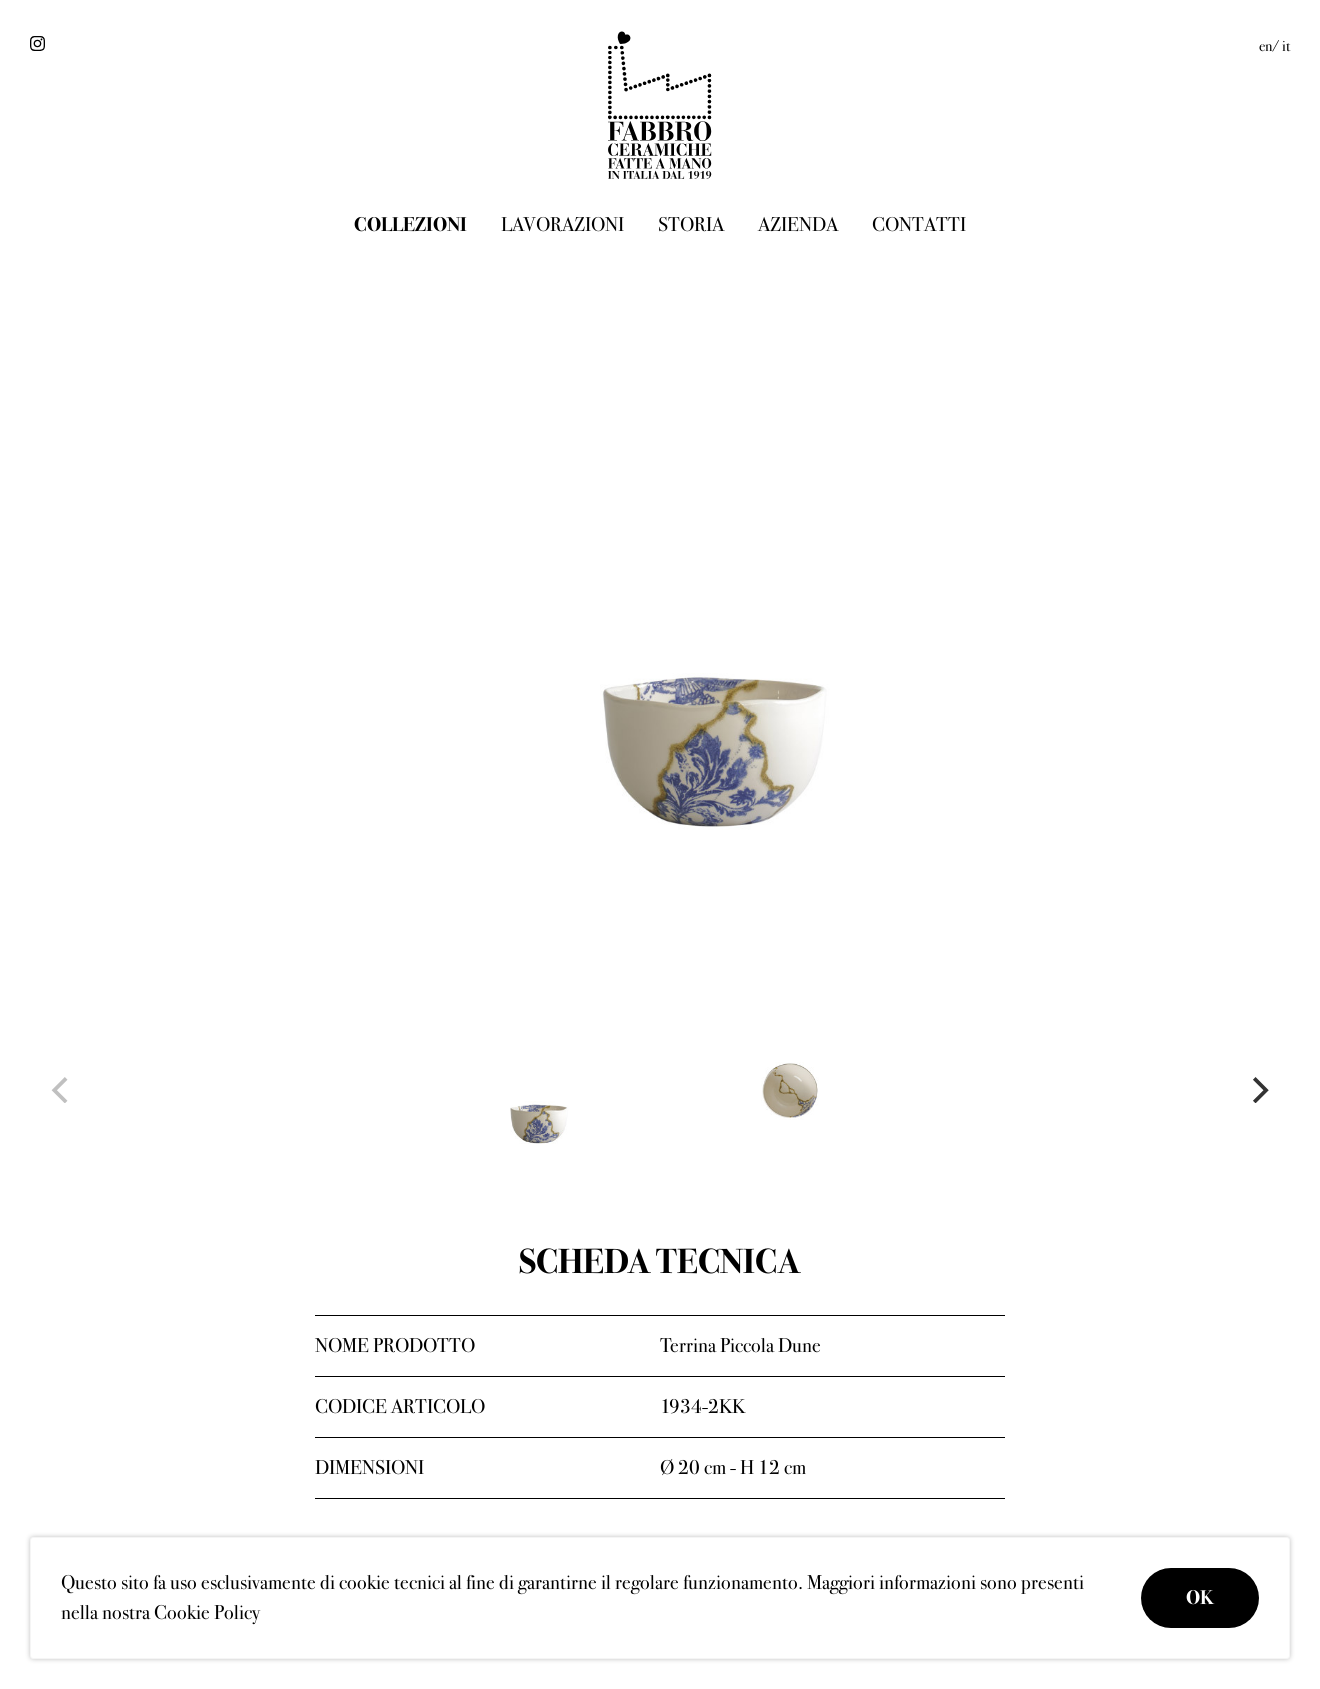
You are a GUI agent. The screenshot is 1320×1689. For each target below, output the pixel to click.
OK (1200, 1597)
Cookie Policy (207, 1612)
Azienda (798, 224)
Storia (691, 224)
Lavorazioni (562, 224)
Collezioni (410, 224)
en (1265, 46)
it (1286, 46)
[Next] (1258, 1090)
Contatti (919, 224)
